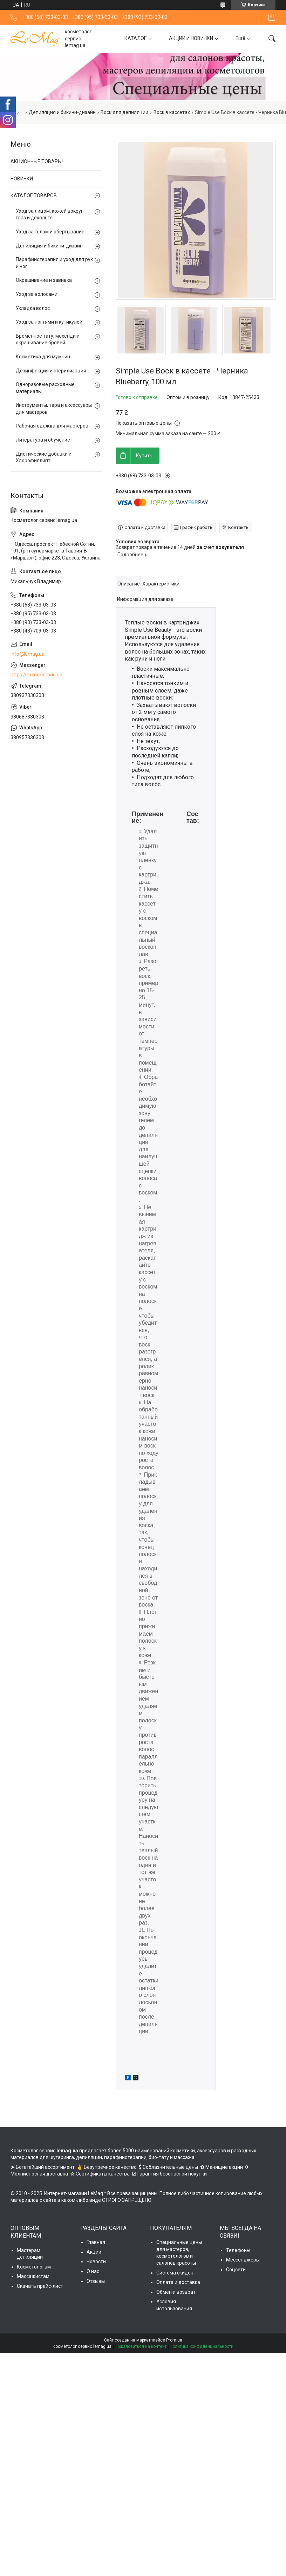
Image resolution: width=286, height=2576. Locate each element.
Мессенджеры (243, 2260)
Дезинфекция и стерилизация (51, 370)
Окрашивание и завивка (44, 280)
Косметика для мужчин (43, 356)
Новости (96, 2261)
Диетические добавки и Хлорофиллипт (44, 457)
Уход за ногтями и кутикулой (49, 322)
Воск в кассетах (172, 112)
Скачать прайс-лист (40, 2286)
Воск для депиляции (124, 112)
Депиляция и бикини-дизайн (62, 112)
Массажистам (33, 2276)
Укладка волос (33, 308)
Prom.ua (174, 2340)
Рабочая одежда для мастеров (52, 426)
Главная (96, 2242)
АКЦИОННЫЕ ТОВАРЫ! (37, 161)
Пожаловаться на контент (140, 2346)
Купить (144, 455)
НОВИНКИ (22, 178)
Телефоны (238, 2250)
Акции (94, 2252)
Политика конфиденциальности (201, 2346)
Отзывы (96, 2281)
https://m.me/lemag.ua (36, 674)
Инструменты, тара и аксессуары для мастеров (54, 408)
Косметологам (34, 2267)
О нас (93, 2271)
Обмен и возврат (176, 2292)
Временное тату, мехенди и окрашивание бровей (48, 339)
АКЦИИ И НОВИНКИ (191, 38)
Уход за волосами (36, 294)
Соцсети (236, 2269)
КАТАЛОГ (135, 38)
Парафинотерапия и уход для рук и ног (54, 263)
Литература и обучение (43, 440)
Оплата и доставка (178, 2282)
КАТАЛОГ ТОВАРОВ (34, 195)
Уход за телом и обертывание (50, 231)
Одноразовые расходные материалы (45, 388)
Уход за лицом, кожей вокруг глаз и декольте (49, 214)
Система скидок (174, 2273)
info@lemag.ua (28, 654)
